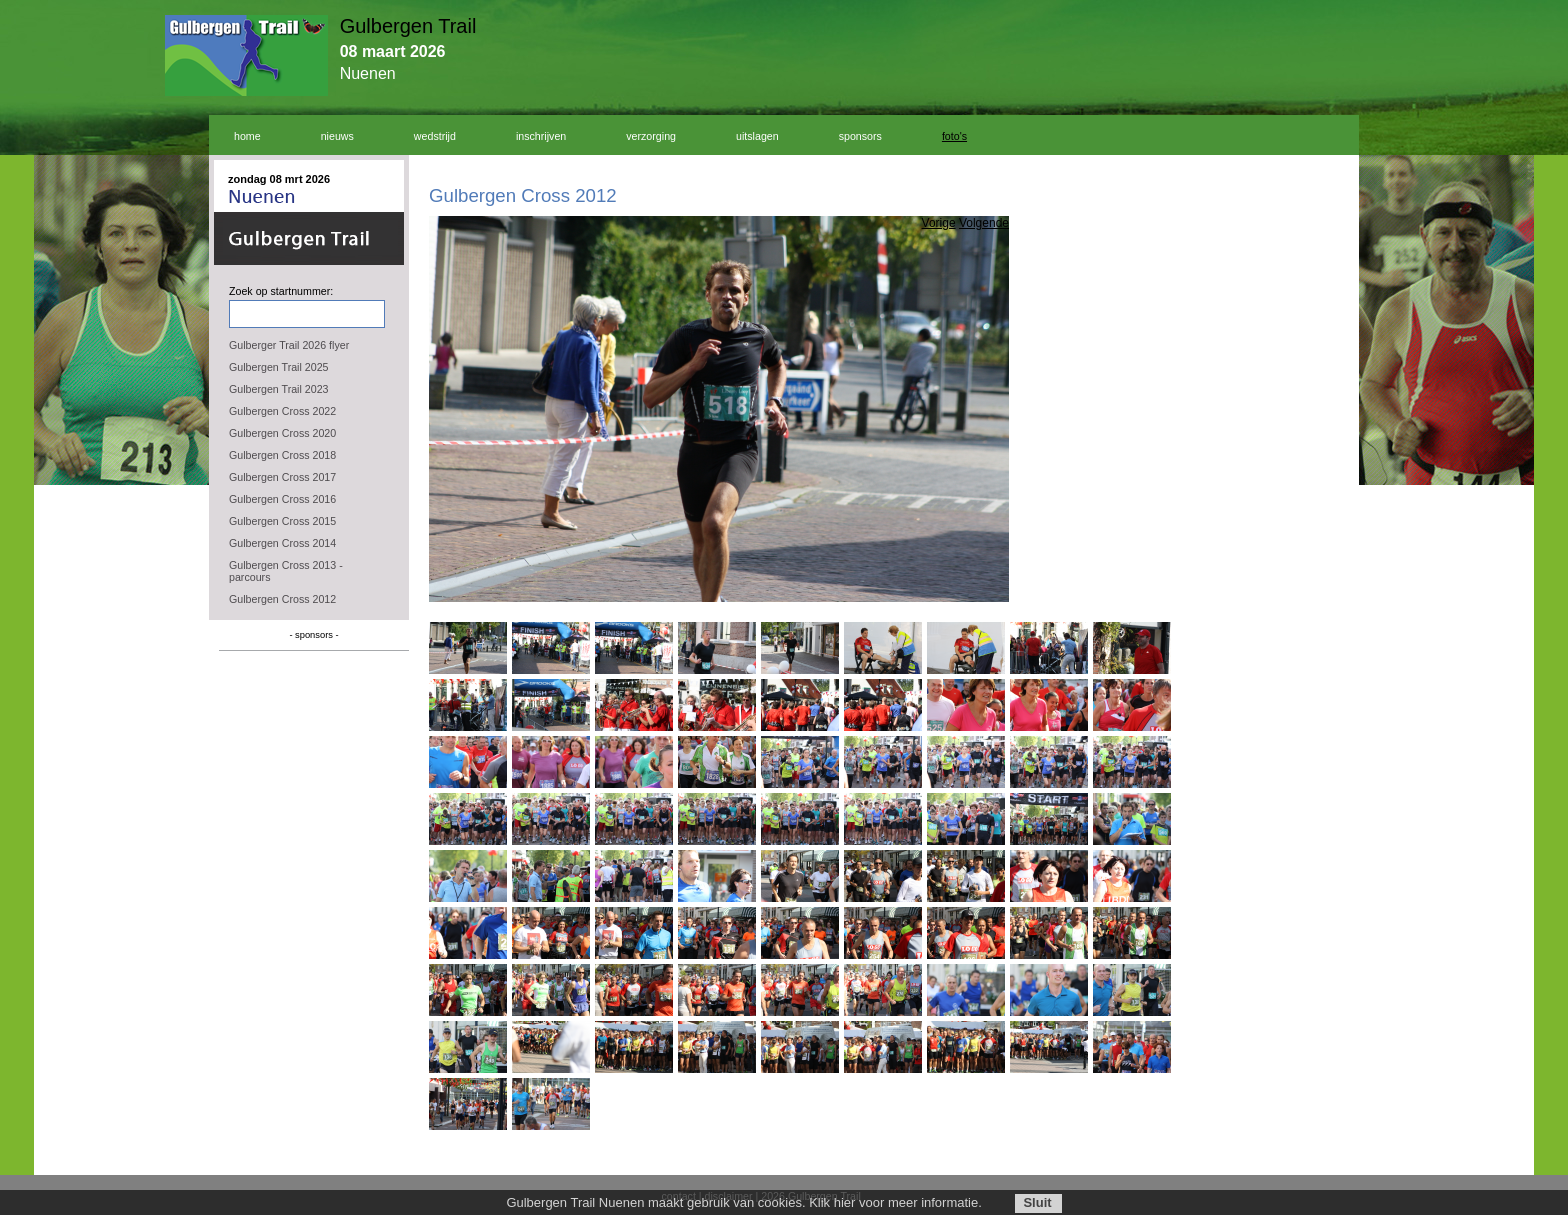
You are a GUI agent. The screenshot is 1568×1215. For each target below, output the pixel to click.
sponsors (860, 136)
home (247, 136)
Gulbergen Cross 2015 (282, 521)
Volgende (984, 223)
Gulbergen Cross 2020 (282, 433)
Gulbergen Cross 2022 (282, 411)
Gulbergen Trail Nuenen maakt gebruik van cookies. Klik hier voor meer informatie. (743, 1202)
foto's (954, 136)
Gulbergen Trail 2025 (279, 367)
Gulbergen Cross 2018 (282, 455)
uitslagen (757, 136)
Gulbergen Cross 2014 (282, 543)
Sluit (1037, 1202)
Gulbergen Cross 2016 (282, 499)
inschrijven (541, 136)
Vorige (939, 223)
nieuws (337, 136)
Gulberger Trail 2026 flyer (289, 345)
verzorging (651, 136)
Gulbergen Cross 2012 (282, 599)
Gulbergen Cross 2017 (282, 477)
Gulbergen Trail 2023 (279, 389)
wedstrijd (435, 136)
